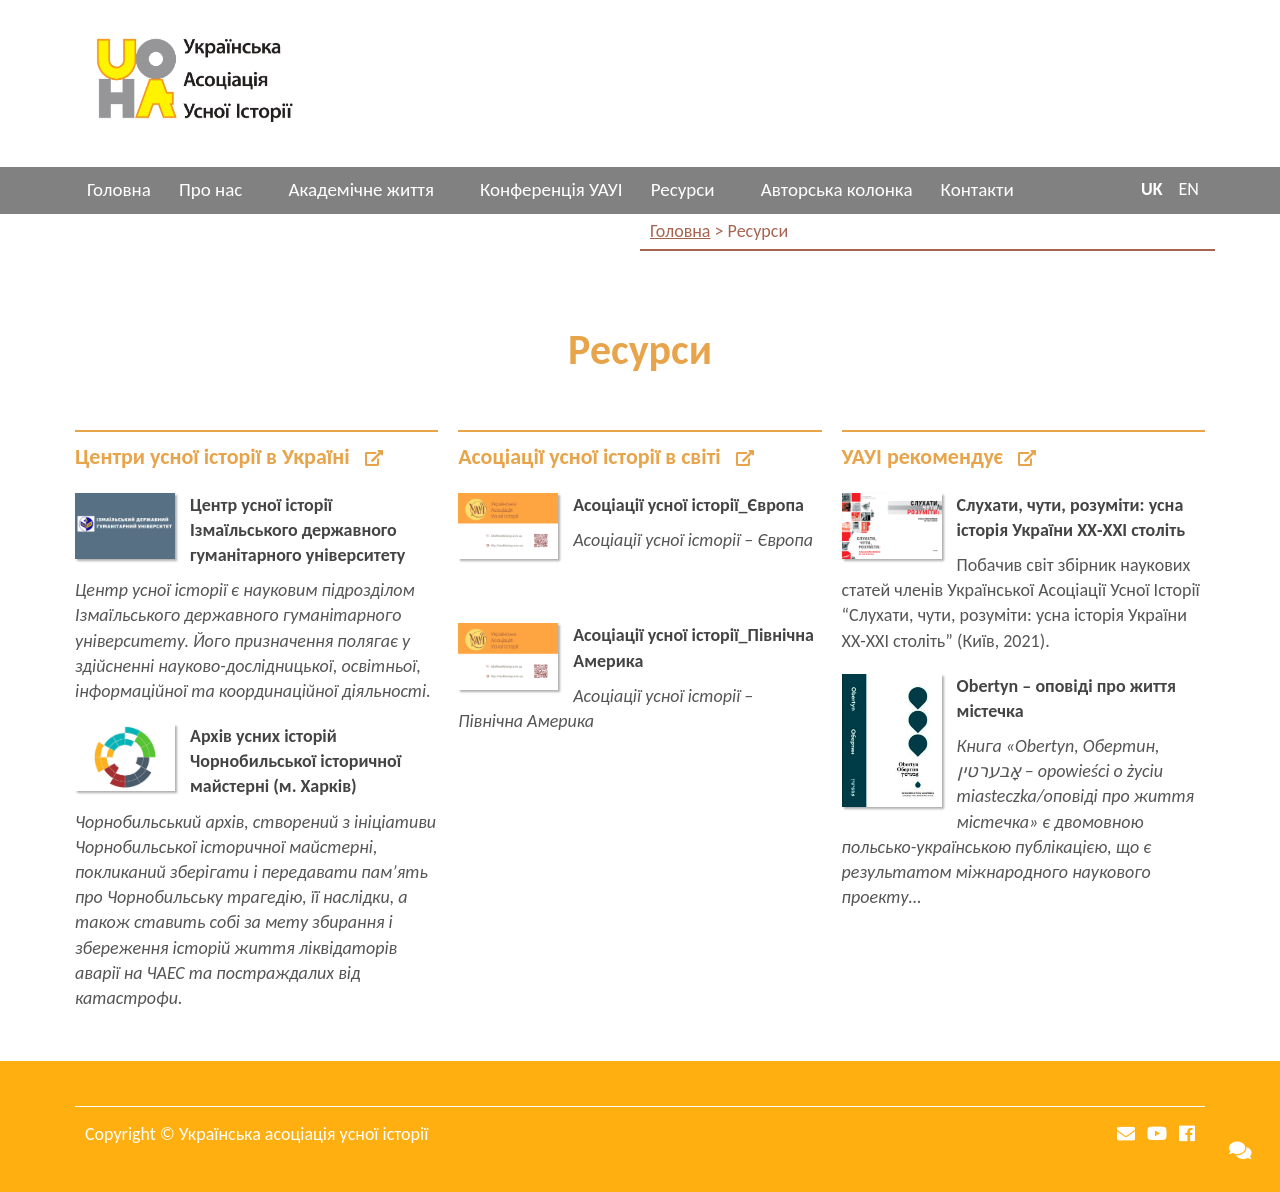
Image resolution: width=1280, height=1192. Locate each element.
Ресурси (683, 189)
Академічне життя (360, 189)
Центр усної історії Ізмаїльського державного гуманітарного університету (297, 530)
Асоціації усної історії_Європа (688, 505)
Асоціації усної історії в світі (605, 456)
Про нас (210, 189)
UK (1152, 189)
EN (1189, 189)
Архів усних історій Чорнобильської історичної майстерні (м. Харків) (295, 761)
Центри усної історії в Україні (229, 456)
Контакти (977, 189)
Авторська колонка (837, 189)
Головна (119, 189)
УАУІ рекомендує (939, 456)
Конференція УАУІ (551, 189)
